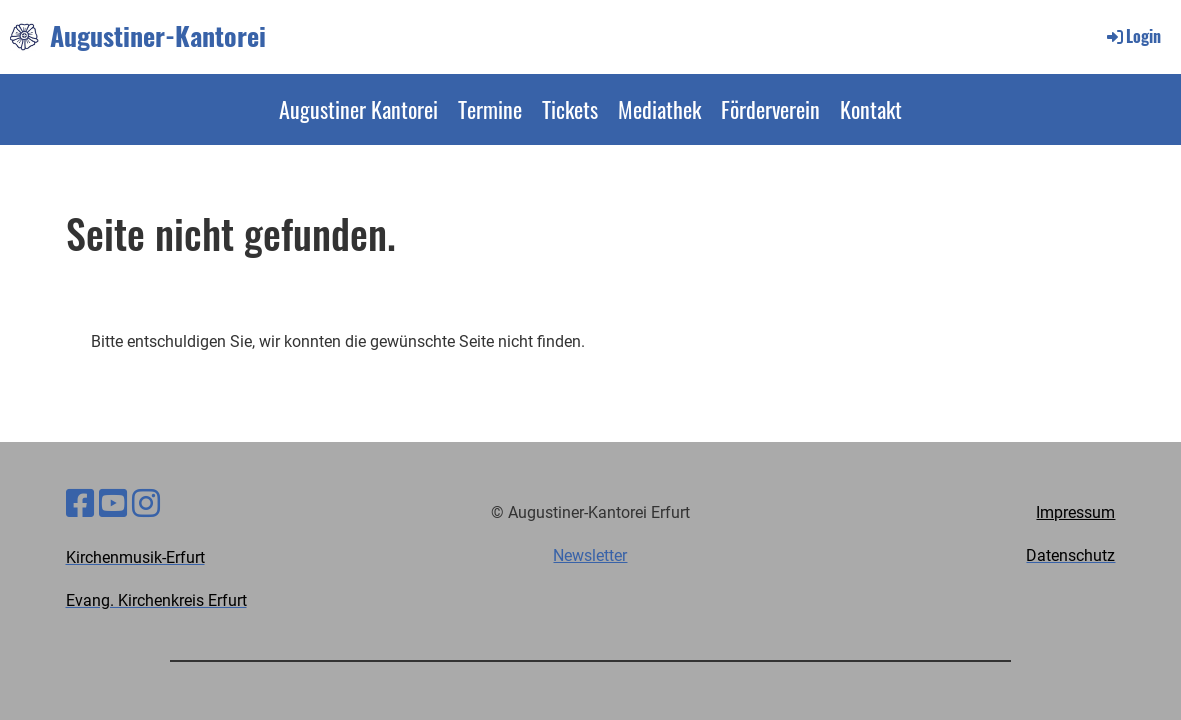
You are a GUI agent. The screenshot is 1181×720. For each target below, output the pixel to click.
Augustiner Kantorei (358, 109)
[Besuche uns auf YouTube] (113, 504)
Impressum (1075, 512)
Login (1132, 36)
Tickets (570, 109)
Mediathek (659, 109)
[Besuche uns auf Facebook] (80, 504)
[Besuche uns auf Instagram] (146, 504)
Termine (490, 109)
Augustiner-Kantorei (158, 36)
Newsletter (590, 555)
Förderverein (770, 109)
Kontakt (871, 109)
